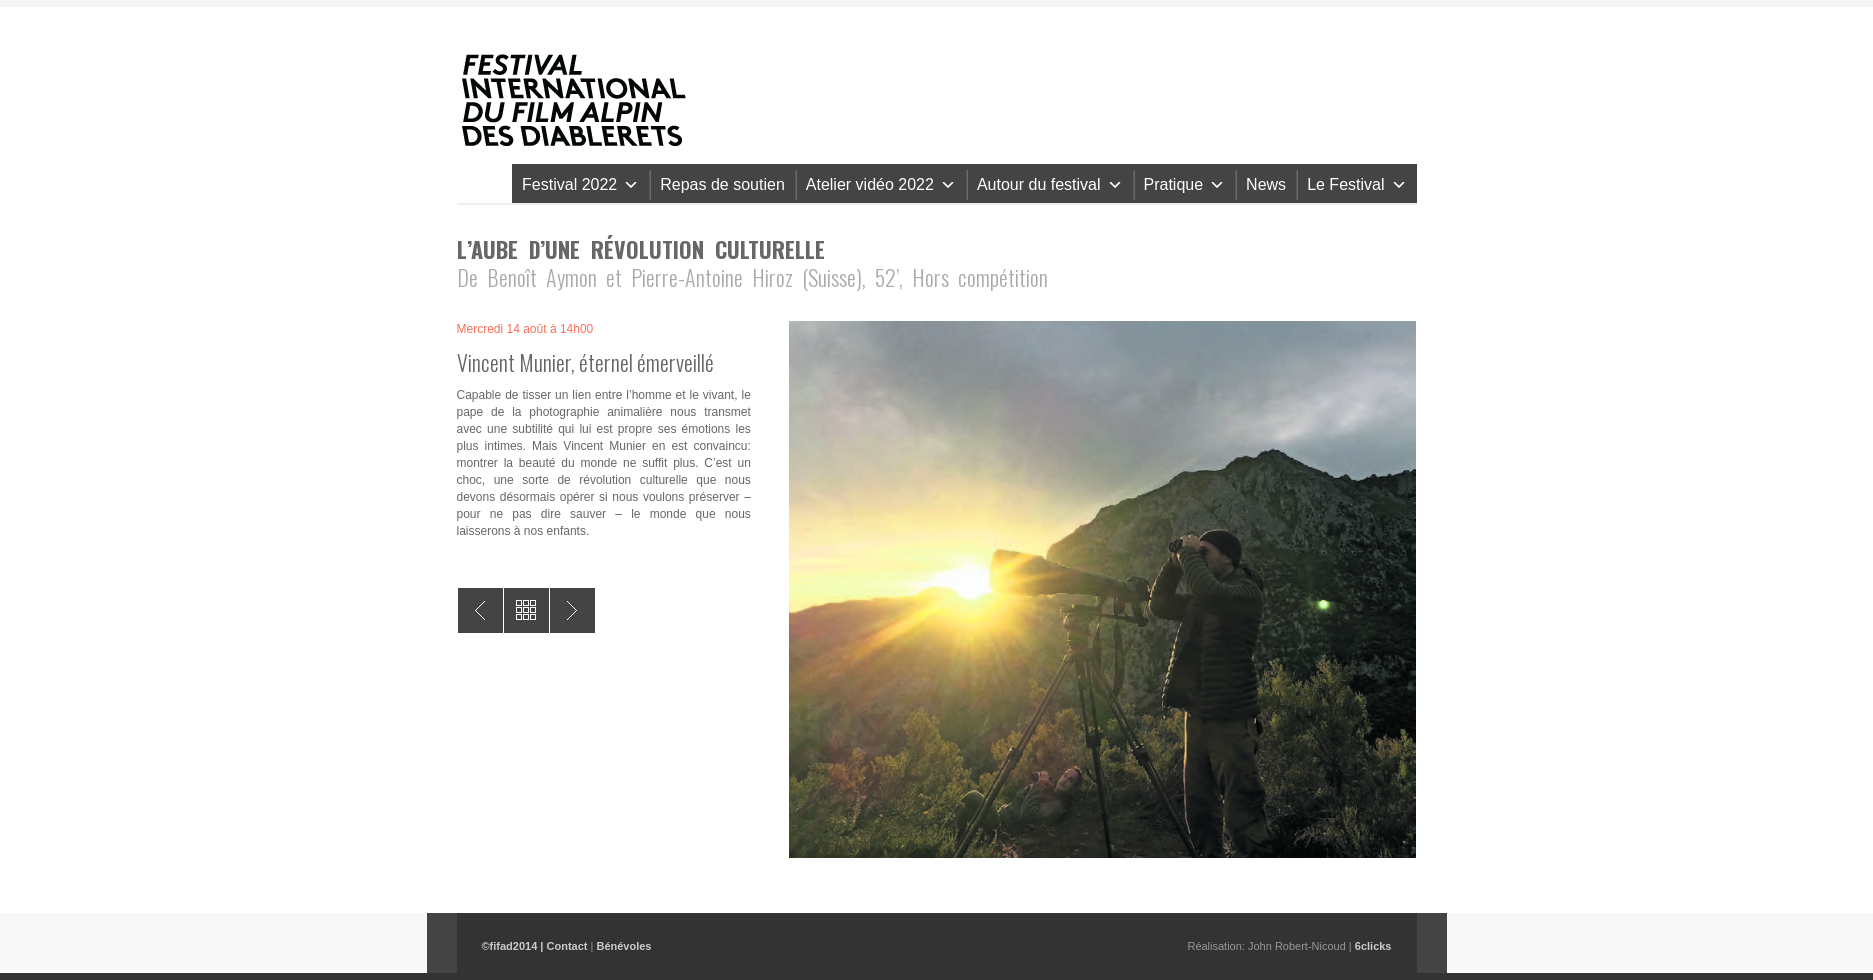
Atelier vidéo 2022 (881, 184)
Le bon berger (572, 610)
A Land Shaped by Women (480, 610)
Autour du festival (1050, 184)
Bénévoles (623, 946)
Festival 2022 (580, 184)
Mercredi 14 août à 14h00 (525, 329)
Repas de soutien (722, 184)
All (526, 610)
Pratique (1185, 184)
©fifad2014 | (514, 946)
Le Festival (1356, 184)
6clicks (1373, 946)
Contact (567, 946)
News (1266, 184)
